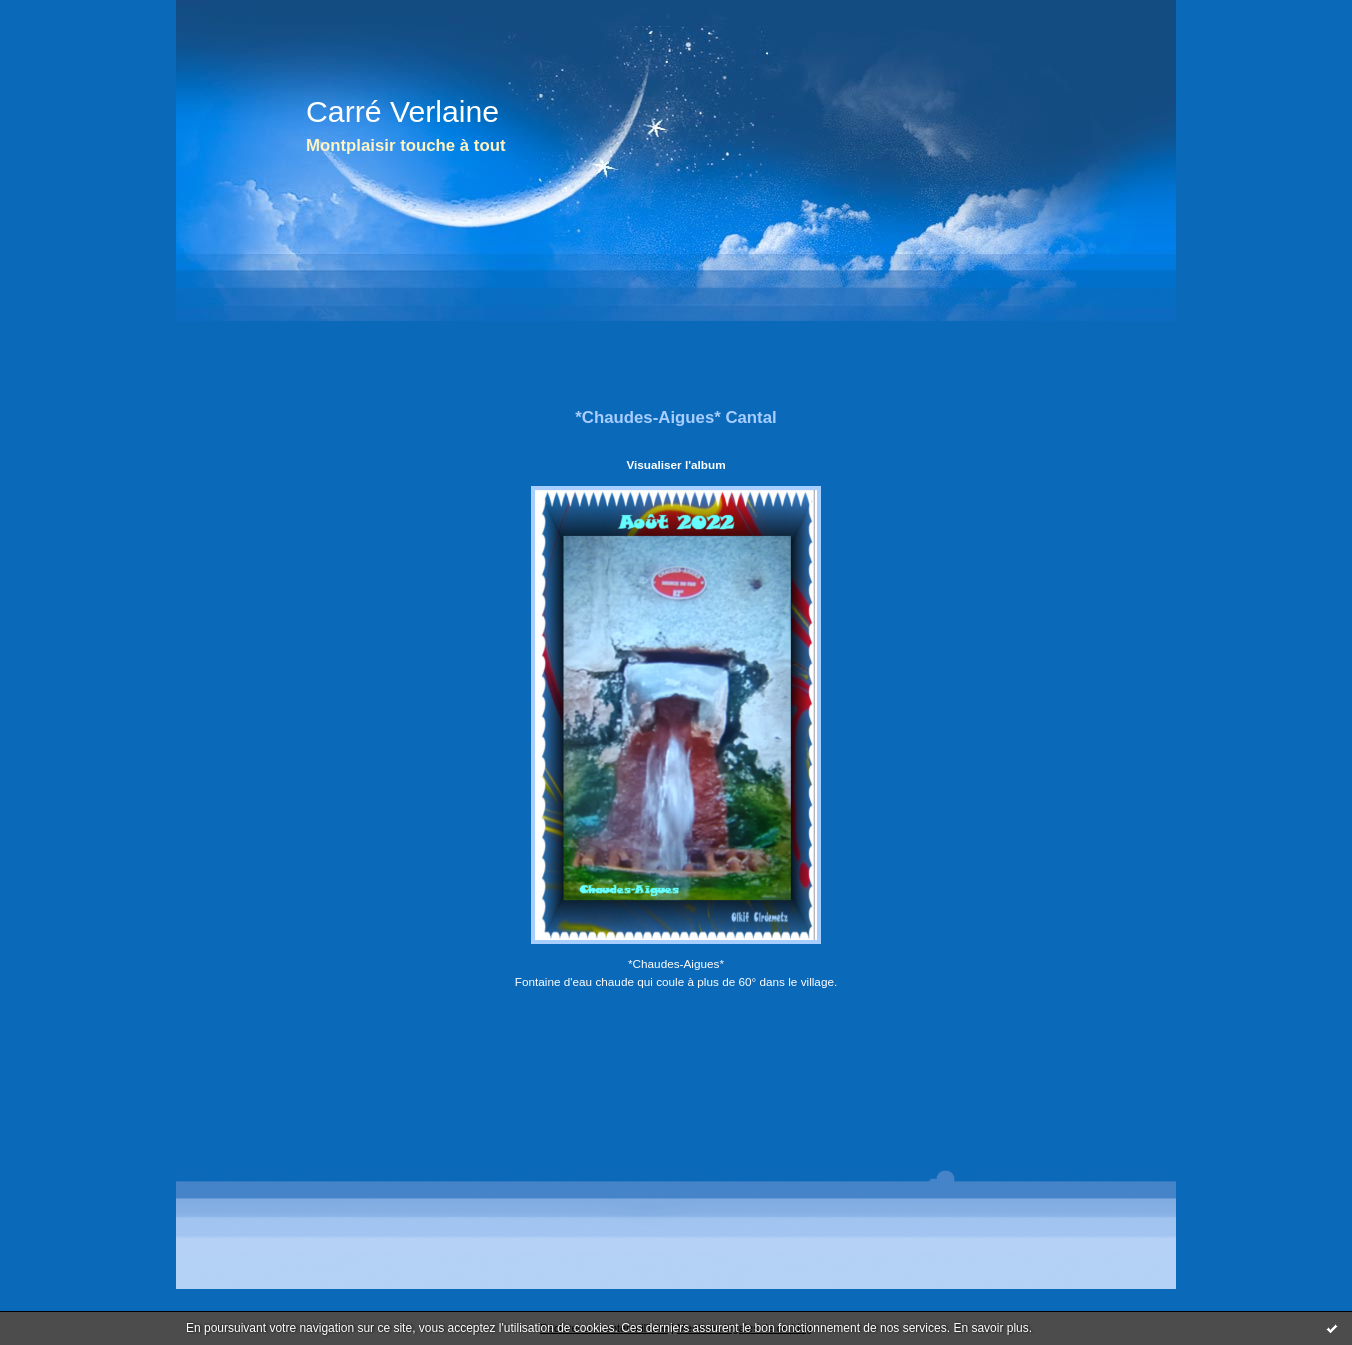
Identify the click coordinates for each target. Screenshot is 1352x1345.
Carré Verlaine (402, 111)
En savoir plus (990, 1328)
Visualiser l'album (675, 464)
